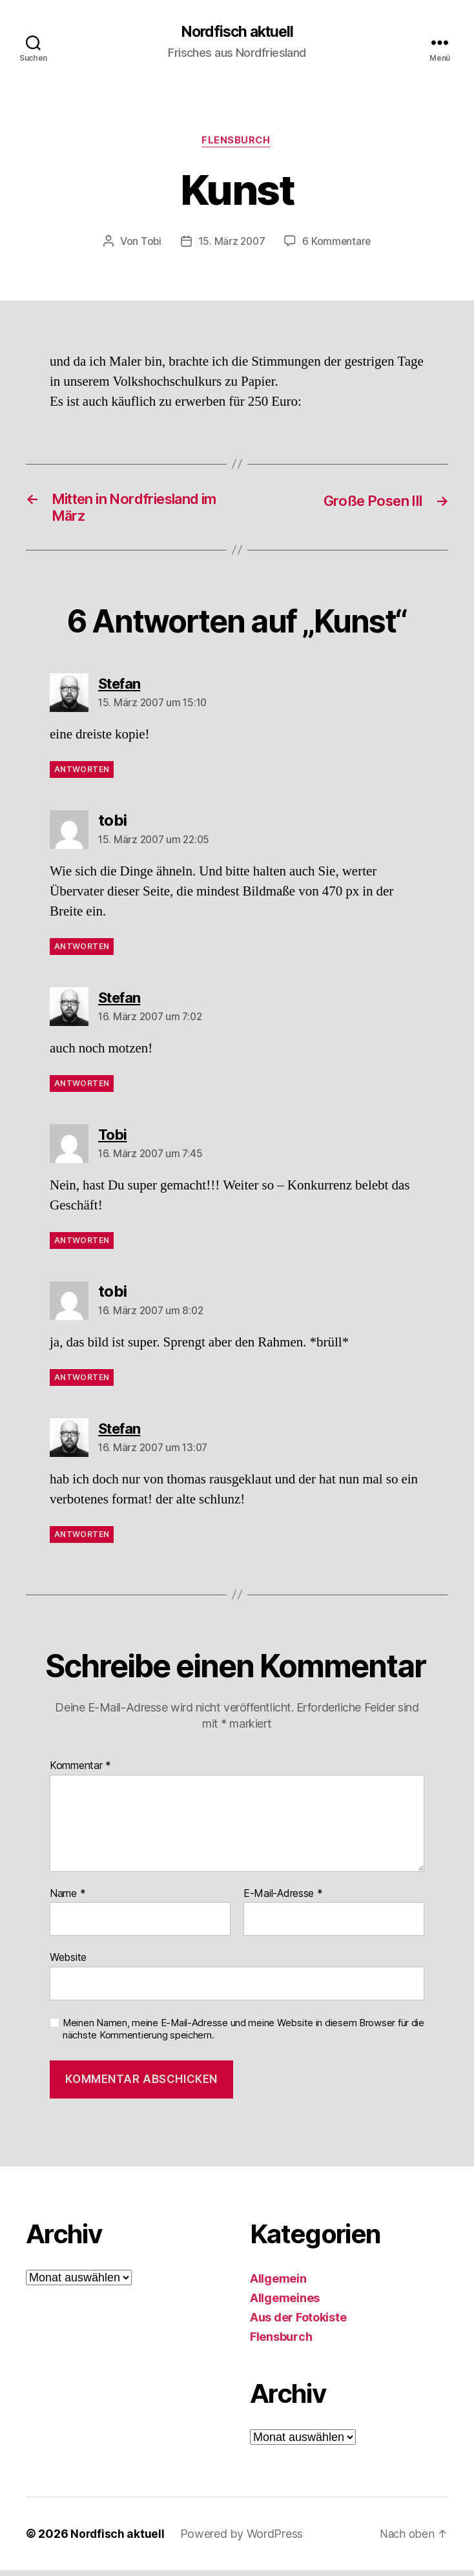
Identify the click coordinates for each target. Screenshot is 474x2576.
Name (67, 1899)
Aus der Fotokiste (298, 2323)
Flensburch (237, 142)
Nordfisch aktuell (237, 32)
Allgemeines (285, 2303)
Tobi (149, 242)
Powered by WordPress (243, 2539)
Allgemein (278, 2284)
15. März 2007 (231, 242)
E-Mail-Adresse (283, 1899)
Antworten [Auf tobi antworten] (81, 952)
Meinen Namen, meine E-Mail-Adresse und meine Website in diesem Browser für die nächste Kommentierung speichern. (243, 2035)
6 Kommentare (338, 242)
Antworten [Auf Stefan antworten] (81, 775)
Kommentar (80, 1771)
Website (68, 1962)
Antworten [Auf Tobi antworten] (81, 1245)
